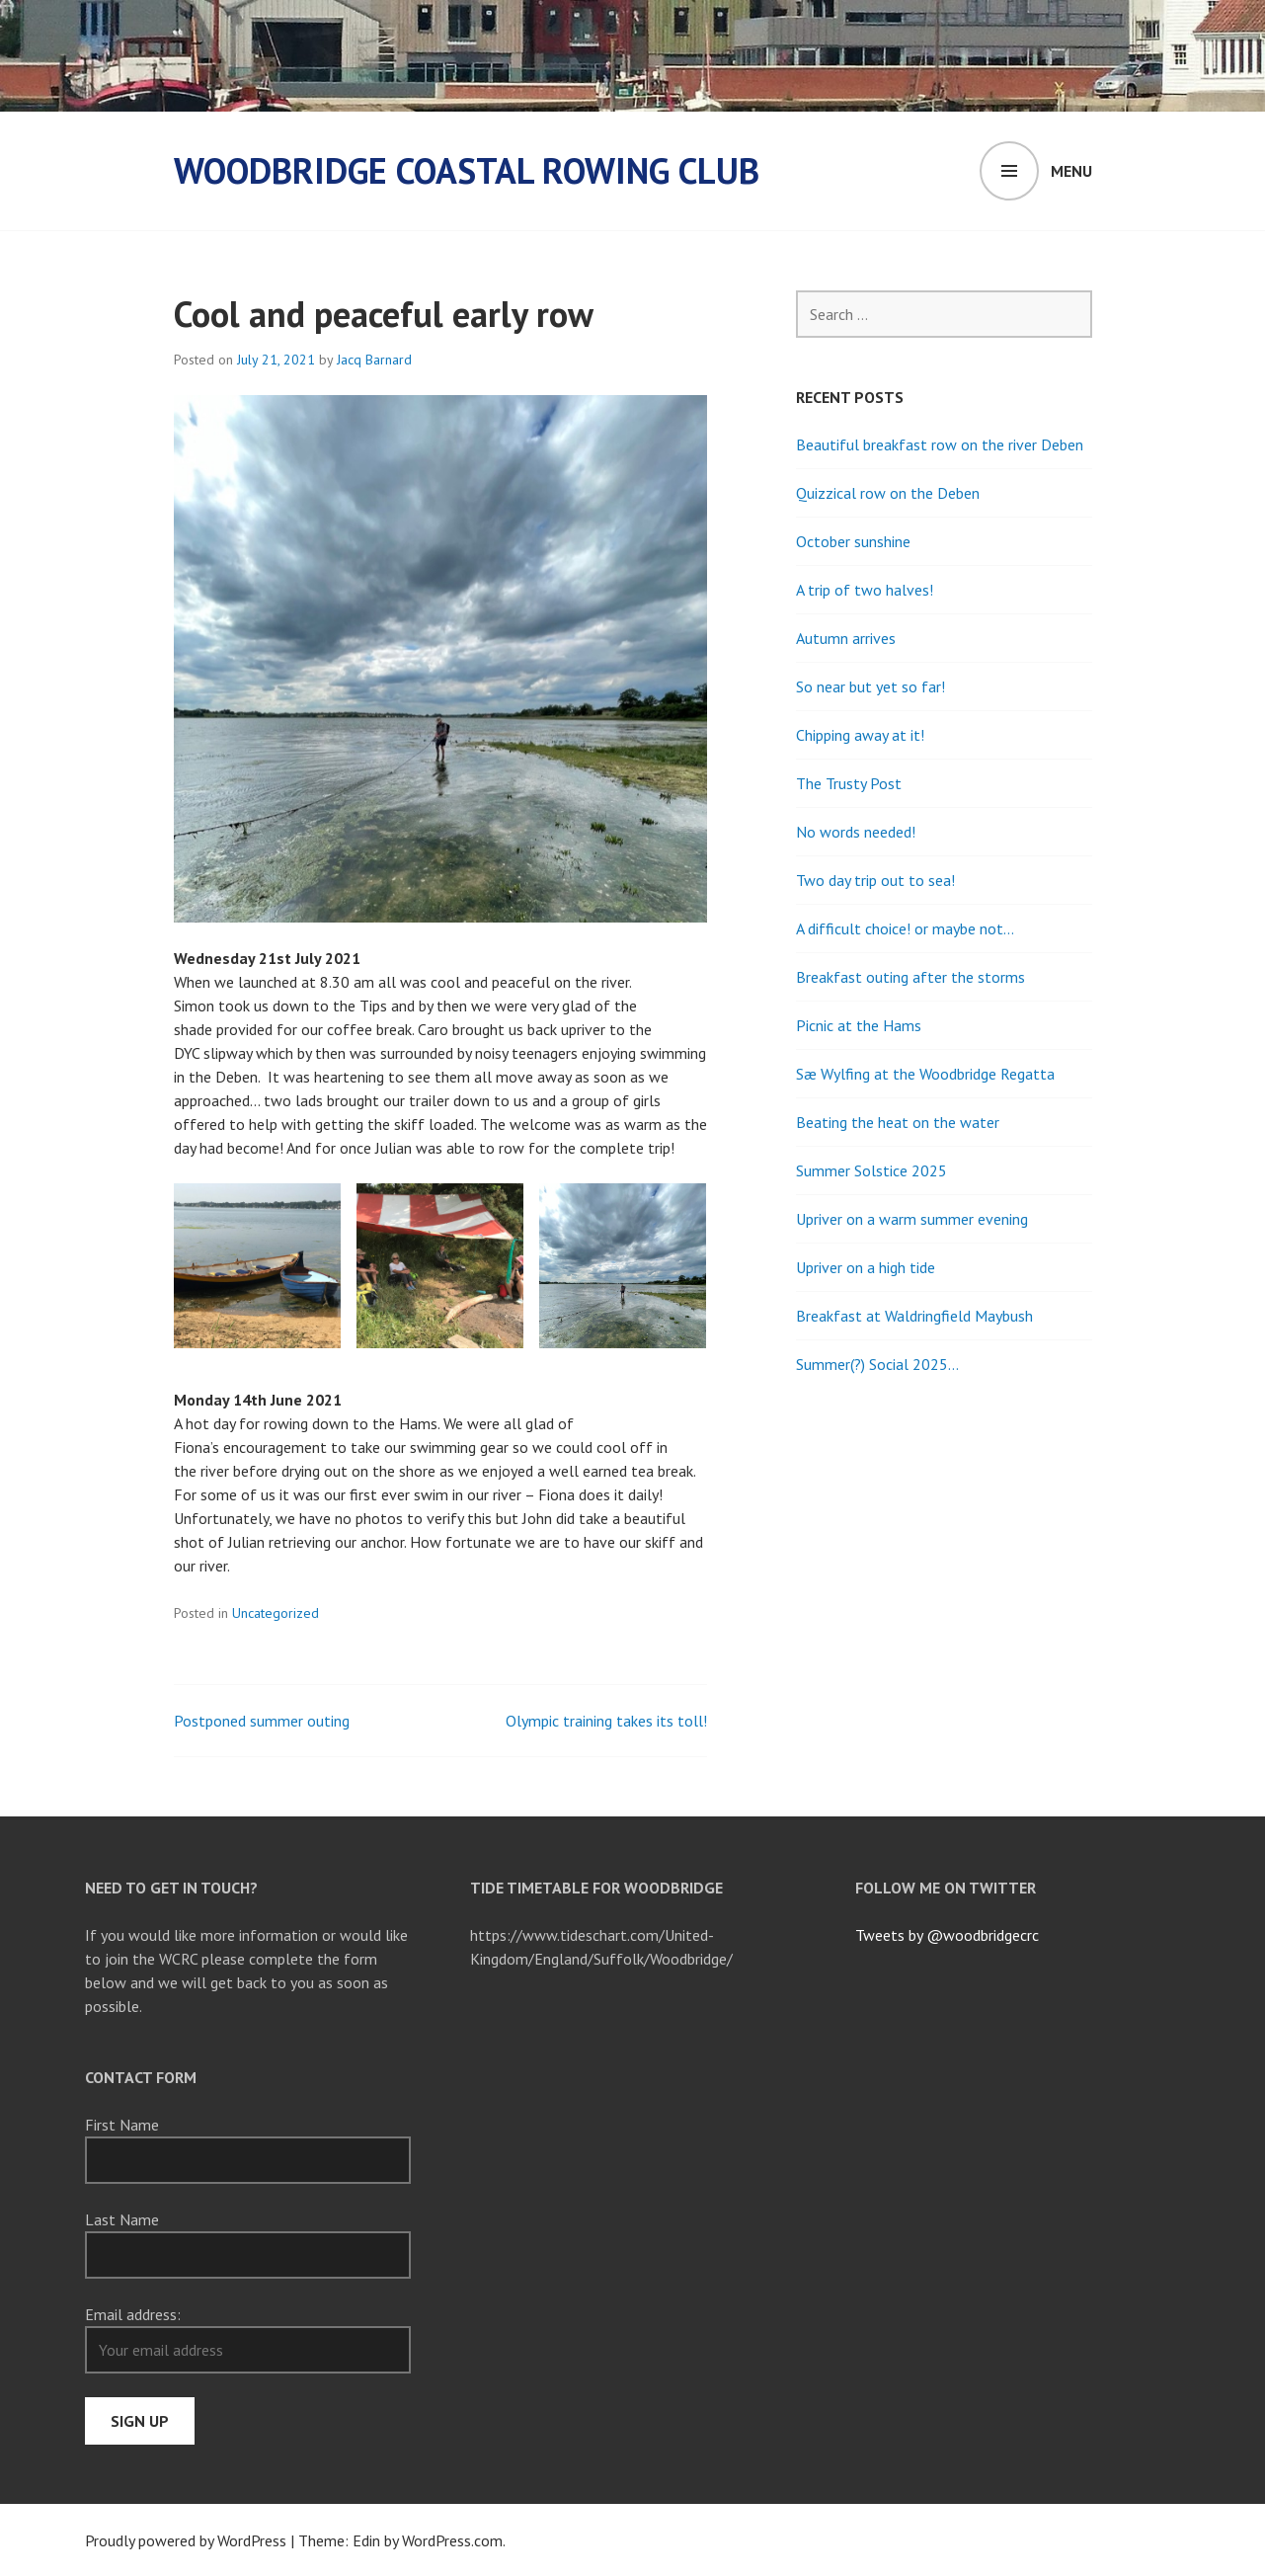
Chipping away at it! (860, 735)
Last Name (122, 2219)
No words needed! (855, 832)
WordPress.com (452, 2540)
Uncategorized (275, 1613)
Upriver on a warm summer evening (912, 1219)
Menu (1071, 171)
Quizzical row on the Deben (888, 493)
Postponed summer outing (262, 1721)
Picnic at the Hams (858, 1025)
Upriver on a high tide (865, 1267)
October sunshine (853, 541)
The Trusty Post (849, 783)
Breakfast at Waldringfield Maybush (914, 1316)
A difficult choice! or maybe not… (905, 928)
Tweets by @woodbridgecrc (947, 1935)
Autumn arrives (846, 638)
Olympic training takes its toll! (606, 1721)
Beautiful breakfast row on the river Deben (939, 444)
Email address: (133, 2314)
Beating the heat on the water (897, 1122)
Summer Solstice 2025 (871, 1170)
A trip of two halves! (864, 590)
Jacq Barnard (374, 359)
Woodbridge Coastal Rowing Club (466, 170)
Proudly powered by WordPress (185, 2540)
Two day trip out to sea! (875, 880)
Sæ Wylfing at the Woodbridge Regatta (925, 1074)
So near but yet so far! (870, 686)
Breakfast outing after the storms (910, 977)
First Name (122, 2124)
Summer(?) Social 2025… (877, 1364)
